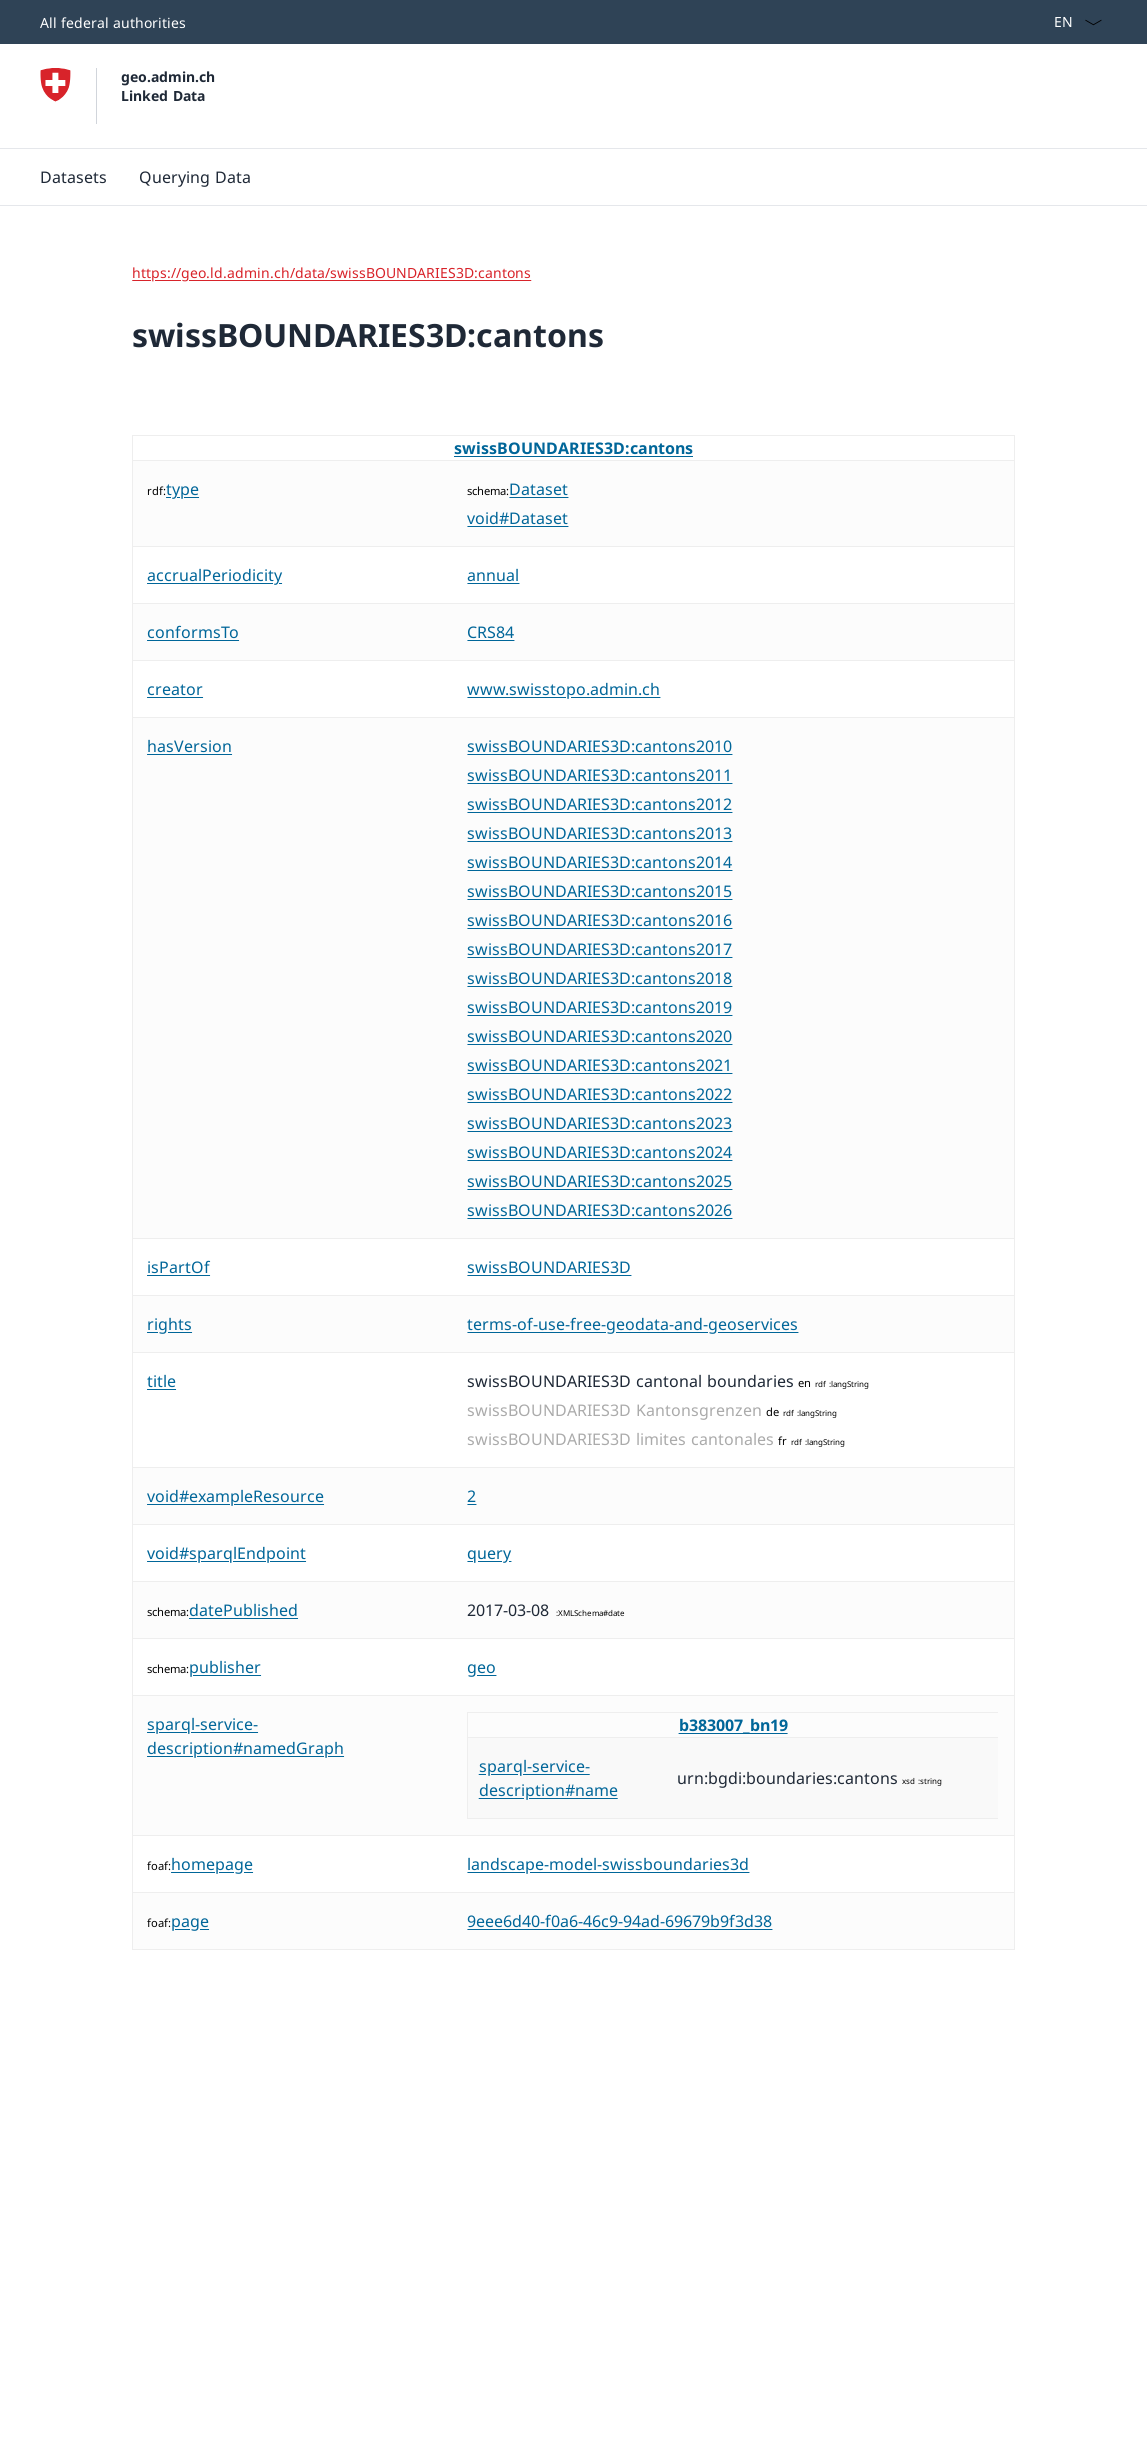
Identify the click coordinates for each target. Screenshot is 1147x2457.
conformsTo (193, 632)
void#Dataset (517, 518)
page (190, 1921)
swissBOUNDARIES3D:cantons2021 (599, 1065)
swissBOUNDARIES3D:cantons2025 (599, 1181)
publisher (225, 1667)
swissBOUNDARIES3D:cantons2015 (599, 891)
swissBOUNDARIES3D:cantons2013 (599, 833)
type (182, 489)
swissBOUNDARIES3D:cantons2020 (599, 1036)
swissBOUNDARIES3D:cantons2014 (599, 862)
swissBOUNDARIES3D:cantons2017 (599, 949)
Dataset (538, 489)
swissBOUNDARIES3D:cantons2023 (599, 1123)
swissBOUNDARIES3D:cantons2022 (599, 1094)
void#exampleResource (235, 1496)
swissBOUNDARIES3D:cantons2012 (599, 804)
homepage (212, 1864)
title (161, 1381)
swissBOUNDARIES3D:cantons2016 (599, 920)
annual (493, 575)
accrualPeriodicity (214, 575)
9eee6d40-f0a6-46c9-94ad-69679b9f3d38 (619, 1921)
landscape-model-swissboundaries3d (608, 1864)
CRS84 (490, 632)
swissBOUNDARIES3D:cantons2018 (599, 978)
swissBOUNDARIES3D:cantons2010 (599, 746)
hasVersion (189, 746)
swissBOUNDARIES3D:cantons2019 (599, 1007)
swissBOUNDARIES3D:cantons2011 (599, 775)
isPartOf (178, 1267)
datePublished (243, 1610)
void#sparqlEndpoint (226, 1553)
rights (169, 1324)
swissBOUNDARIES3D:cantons (573, 448)
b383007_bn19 (733, 1725)
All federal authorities (113, 22)
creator (175, 689)
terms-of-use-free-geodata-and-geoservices (632, 1324)
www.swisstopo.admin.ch (563, 689)
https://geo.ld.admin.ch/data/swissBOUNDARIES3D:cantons (331, 272)
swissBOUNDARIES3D (549, 1267)
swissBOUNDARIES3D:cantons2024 (599, 1152)
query (489, 1553)
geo (481, 1667)
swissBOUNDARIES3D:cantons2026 (599, 1210)
